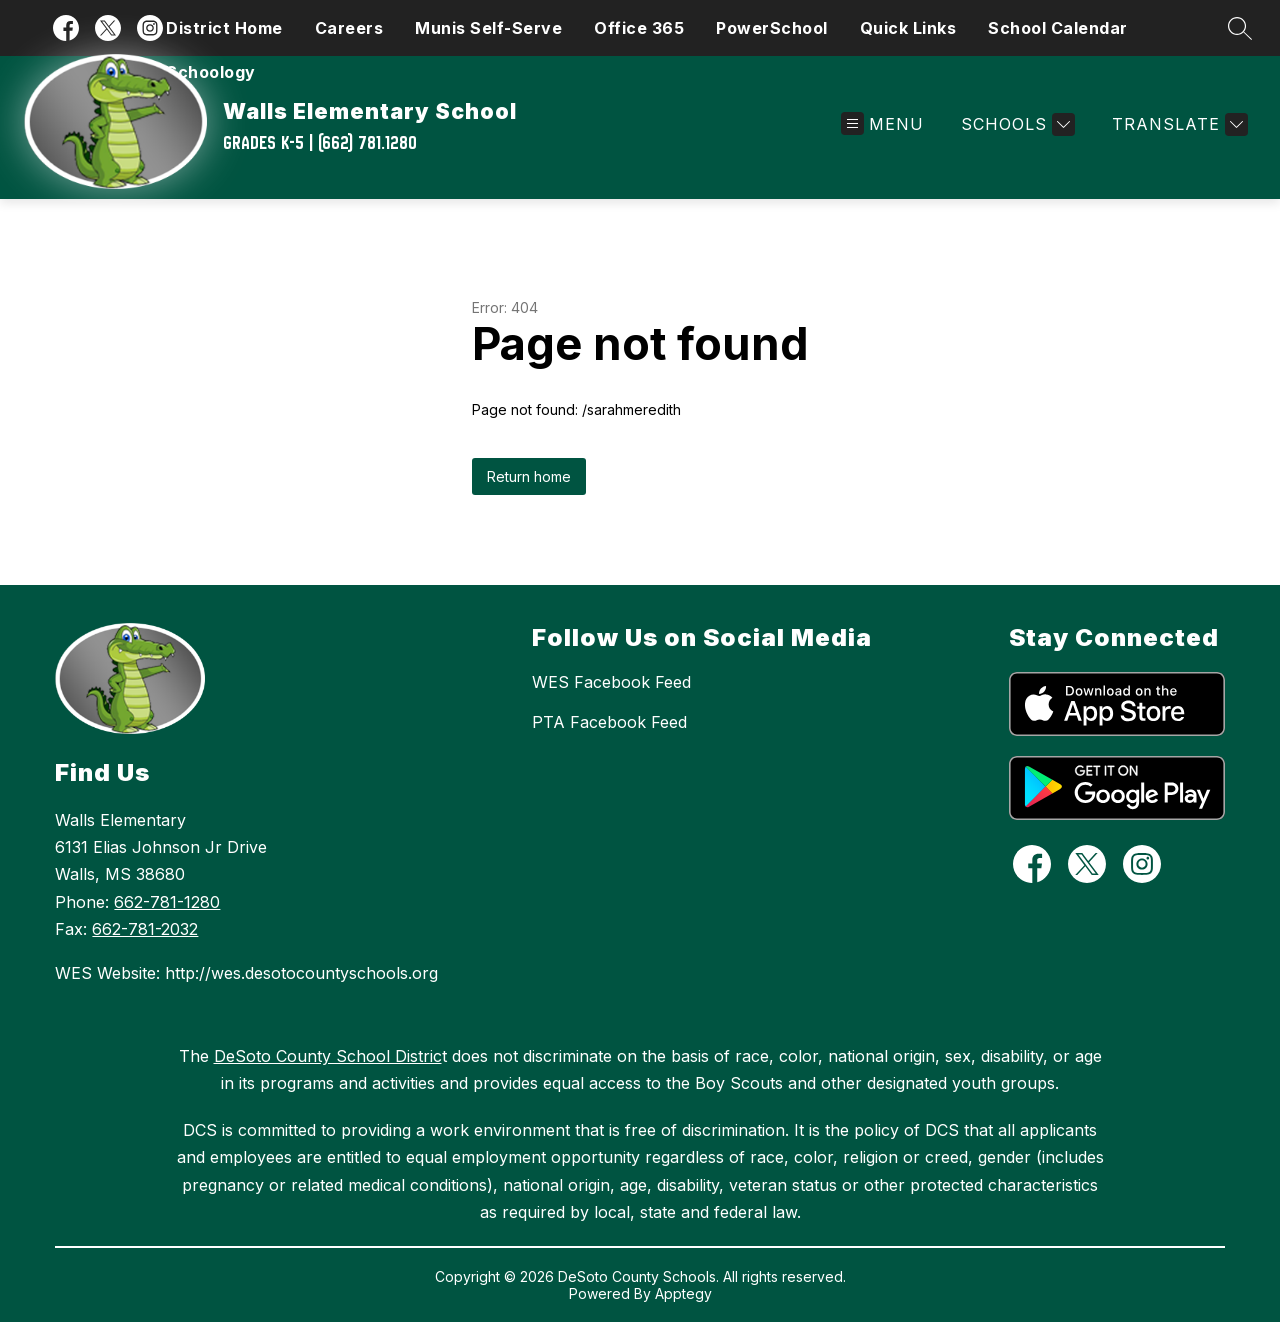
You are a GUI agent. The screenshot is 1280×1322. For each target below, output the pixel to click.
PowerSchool (772, 28)
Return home (529, 476)
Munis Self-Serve (488, 28)
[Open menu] (882, 124)
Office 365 (639, 28)
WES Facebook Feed (611, 682)
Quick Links (908, 28)
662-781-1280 (167, 902)
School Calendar (1058, 28)
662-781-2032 (145, 929)
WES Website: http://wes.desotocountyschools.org (246, 973)
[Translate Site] (1177, 124)
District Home (224, 28)
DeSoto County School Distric (328, 1056)
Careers (349, 28)
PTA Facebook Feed (609, 722)
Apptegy (683, 1293)
